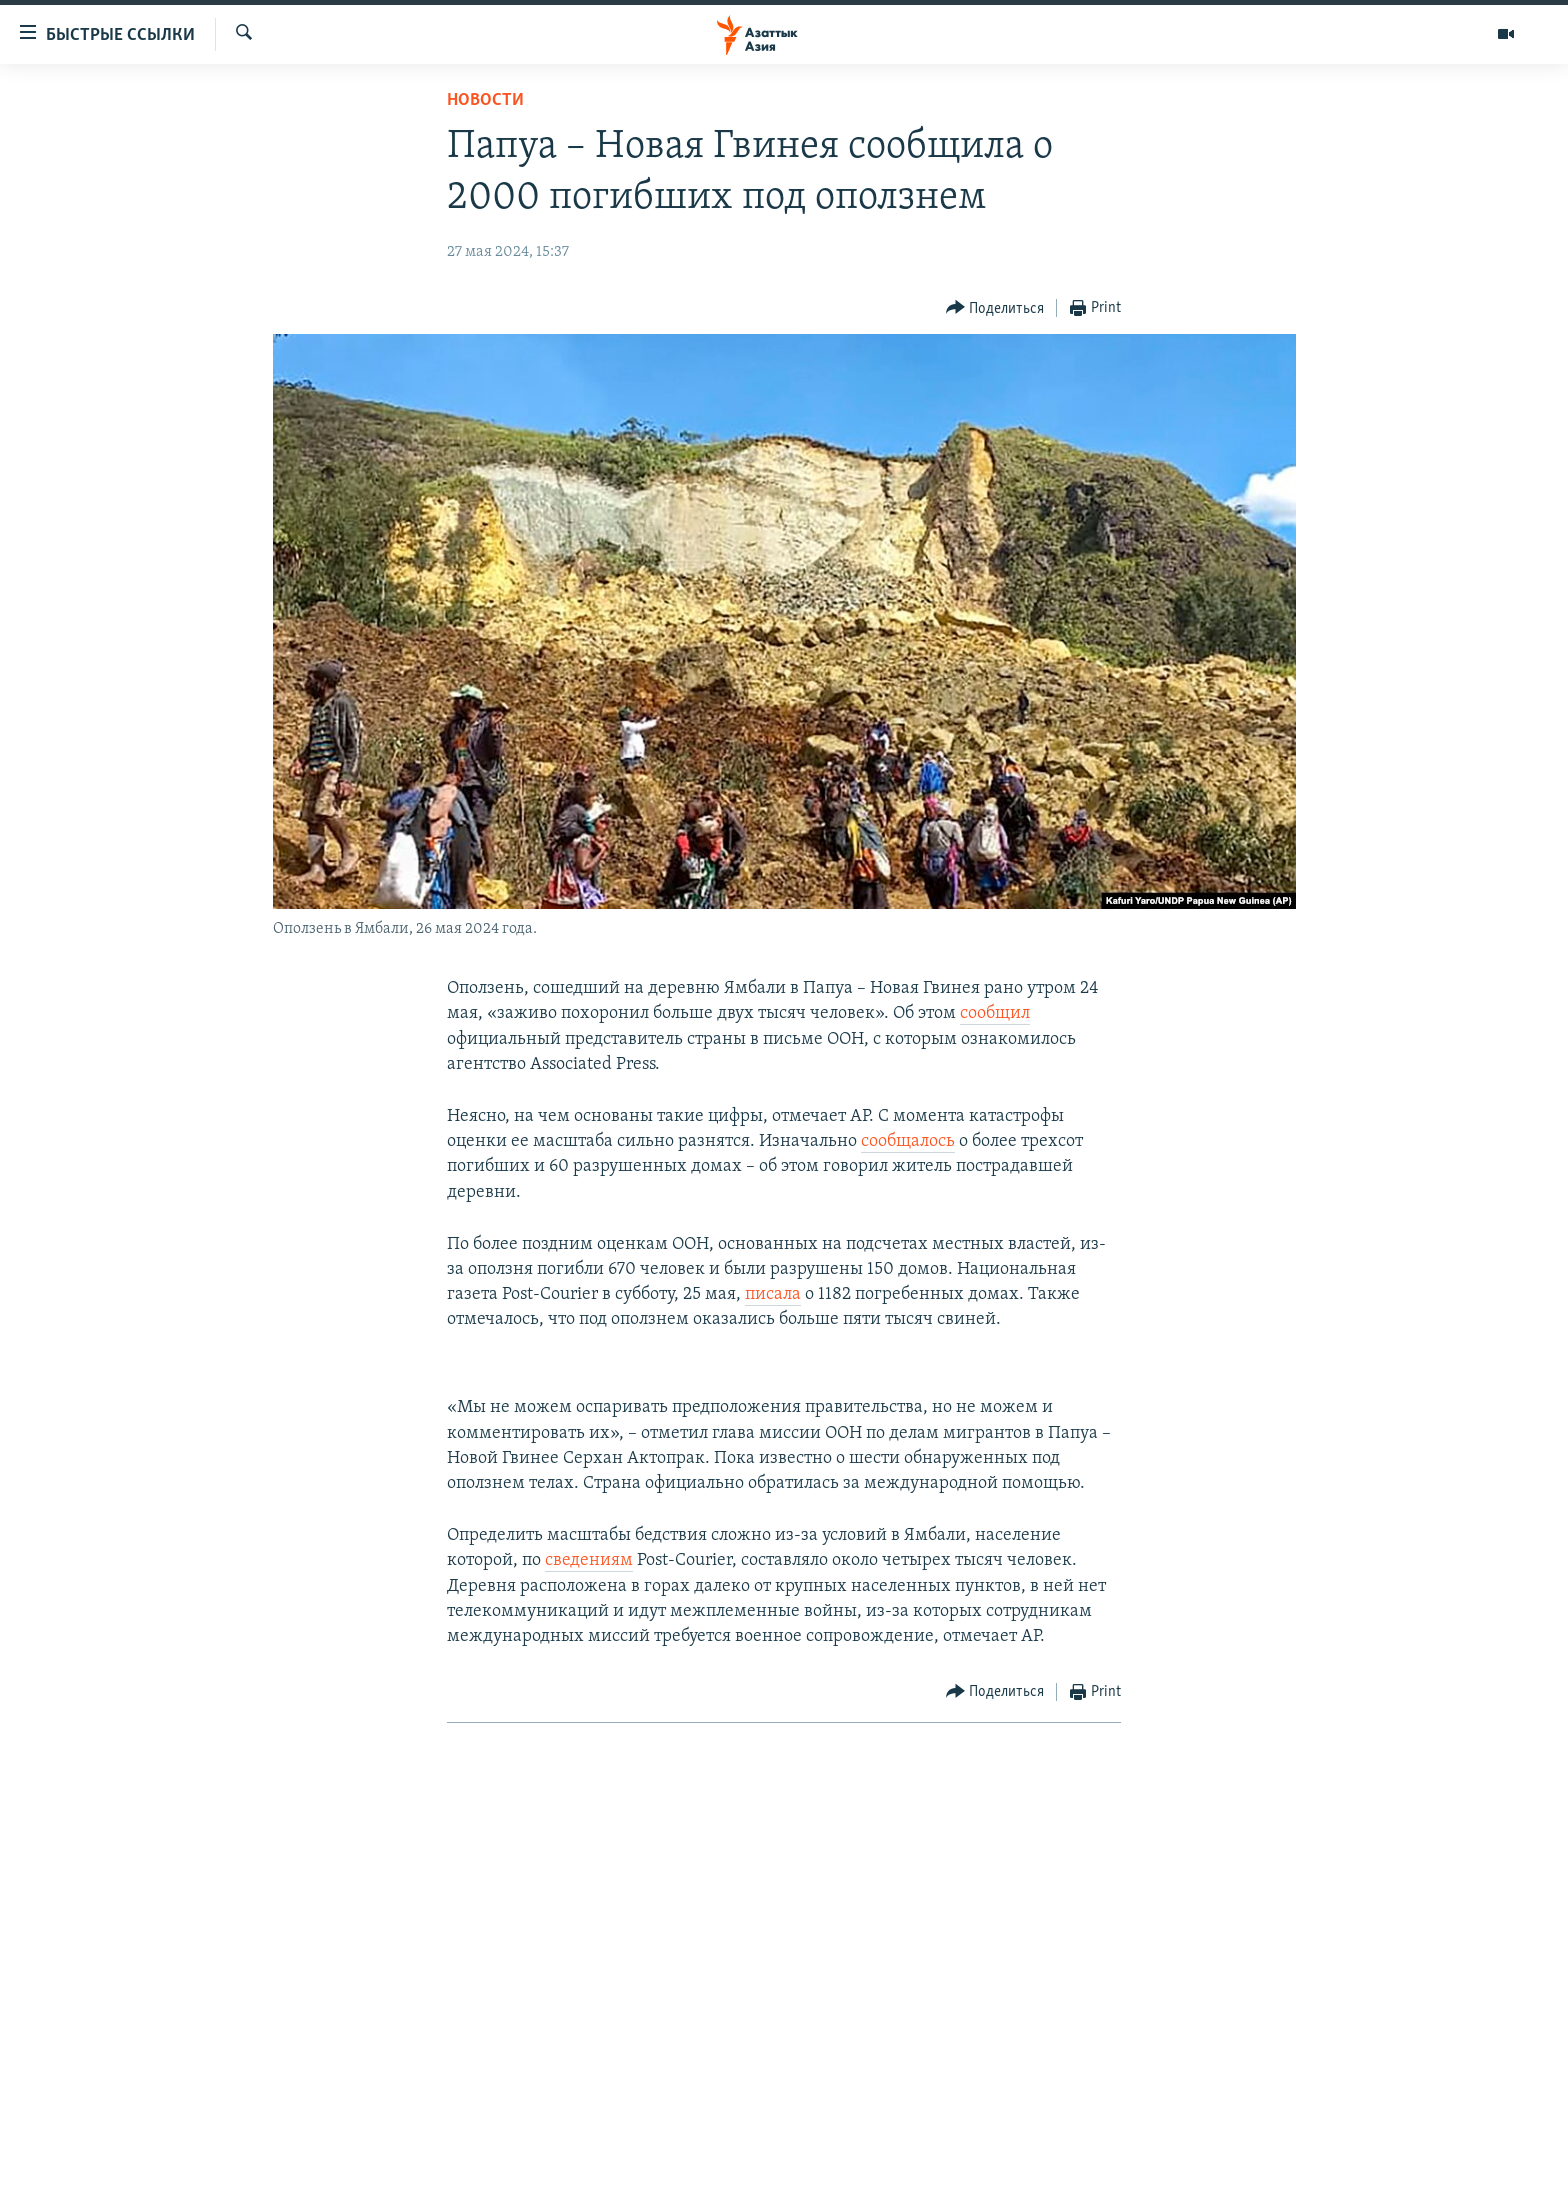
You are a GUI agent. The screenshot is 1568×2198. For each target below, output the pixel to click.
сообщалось (908, 1141)
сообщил (995, 1013)
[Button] (995, 308)
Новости (485, 100)
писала (773, 1294)
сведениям (589, 1560)
